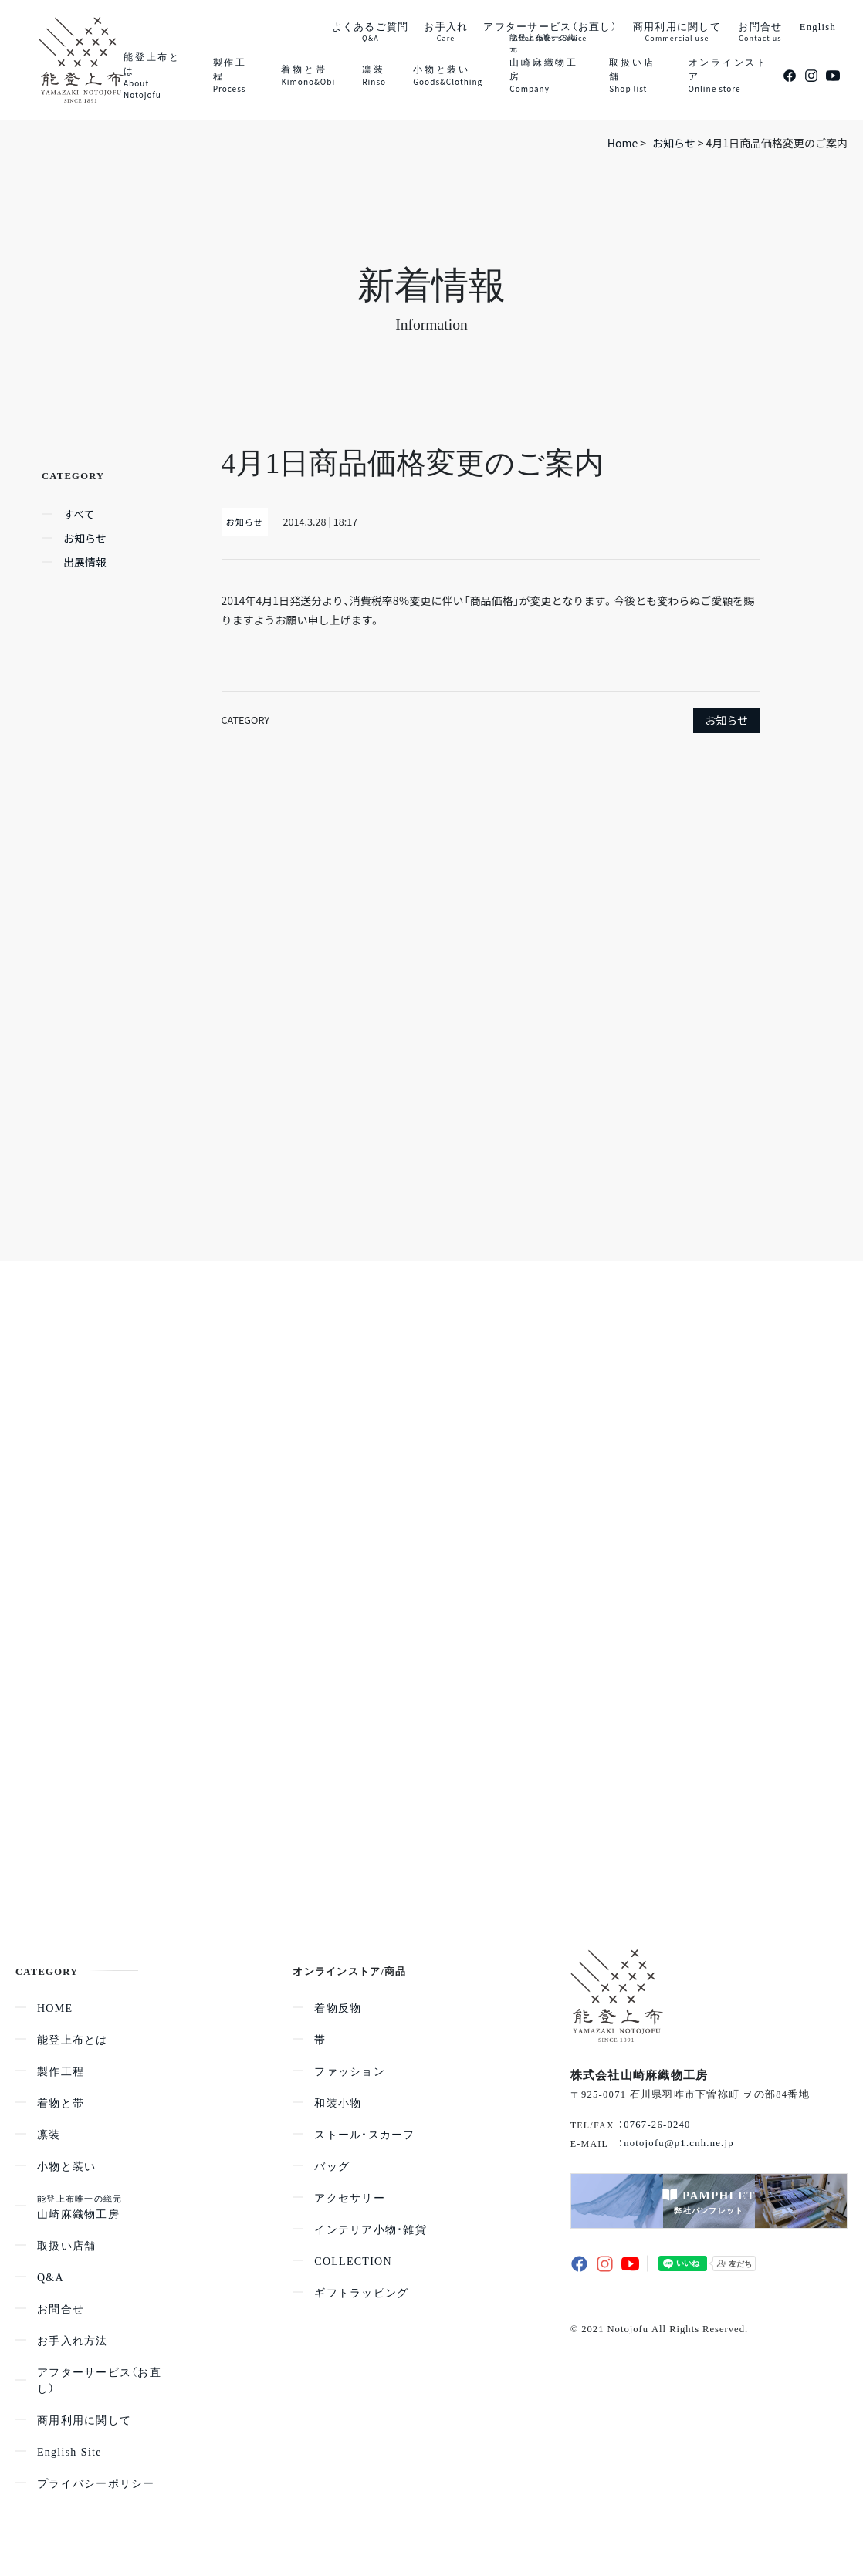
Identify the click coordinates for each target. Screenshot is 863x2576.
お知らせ (726, 720)
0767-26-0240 (657, 2124)
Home (622, 142)
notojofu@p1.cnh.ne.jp (679, 2142)
